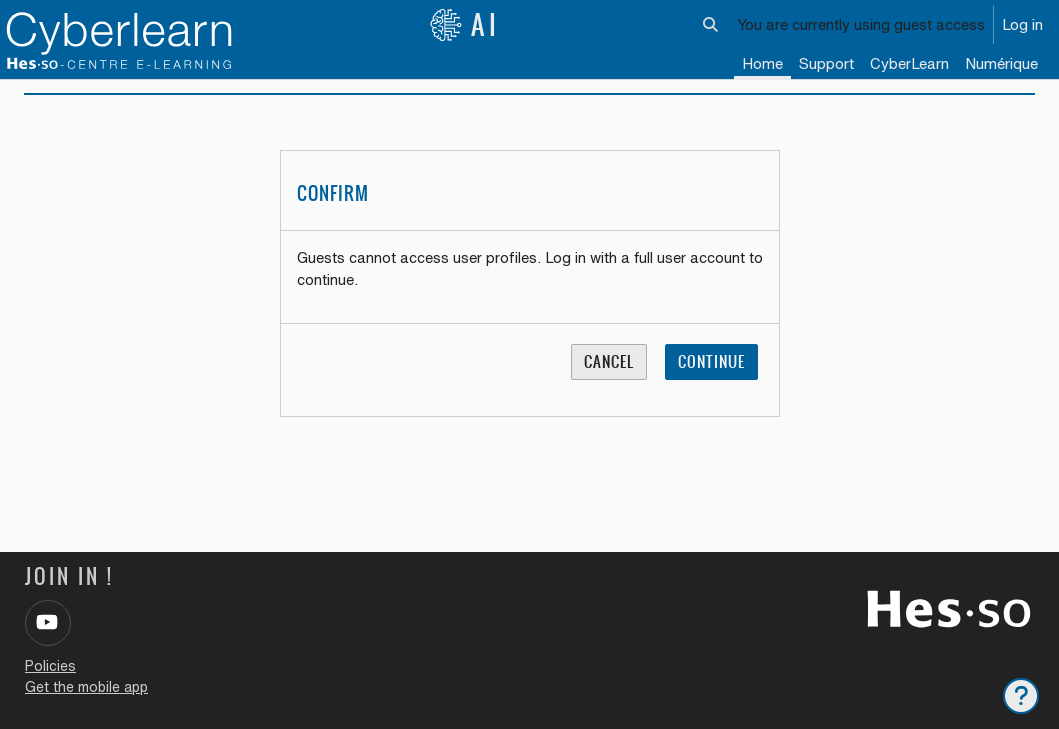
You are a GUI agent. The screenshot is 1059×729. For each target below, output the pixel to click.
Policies (50, 666)
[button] (711, 25)
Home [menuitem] (762, 63)
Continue (711, 380)
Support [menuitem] (826, 63)
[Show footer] (1021, 696)
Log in (1022, 24)
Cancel (609, 380)
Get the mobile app (86, 687)
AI (465, 25)
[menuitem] (909, 65)
